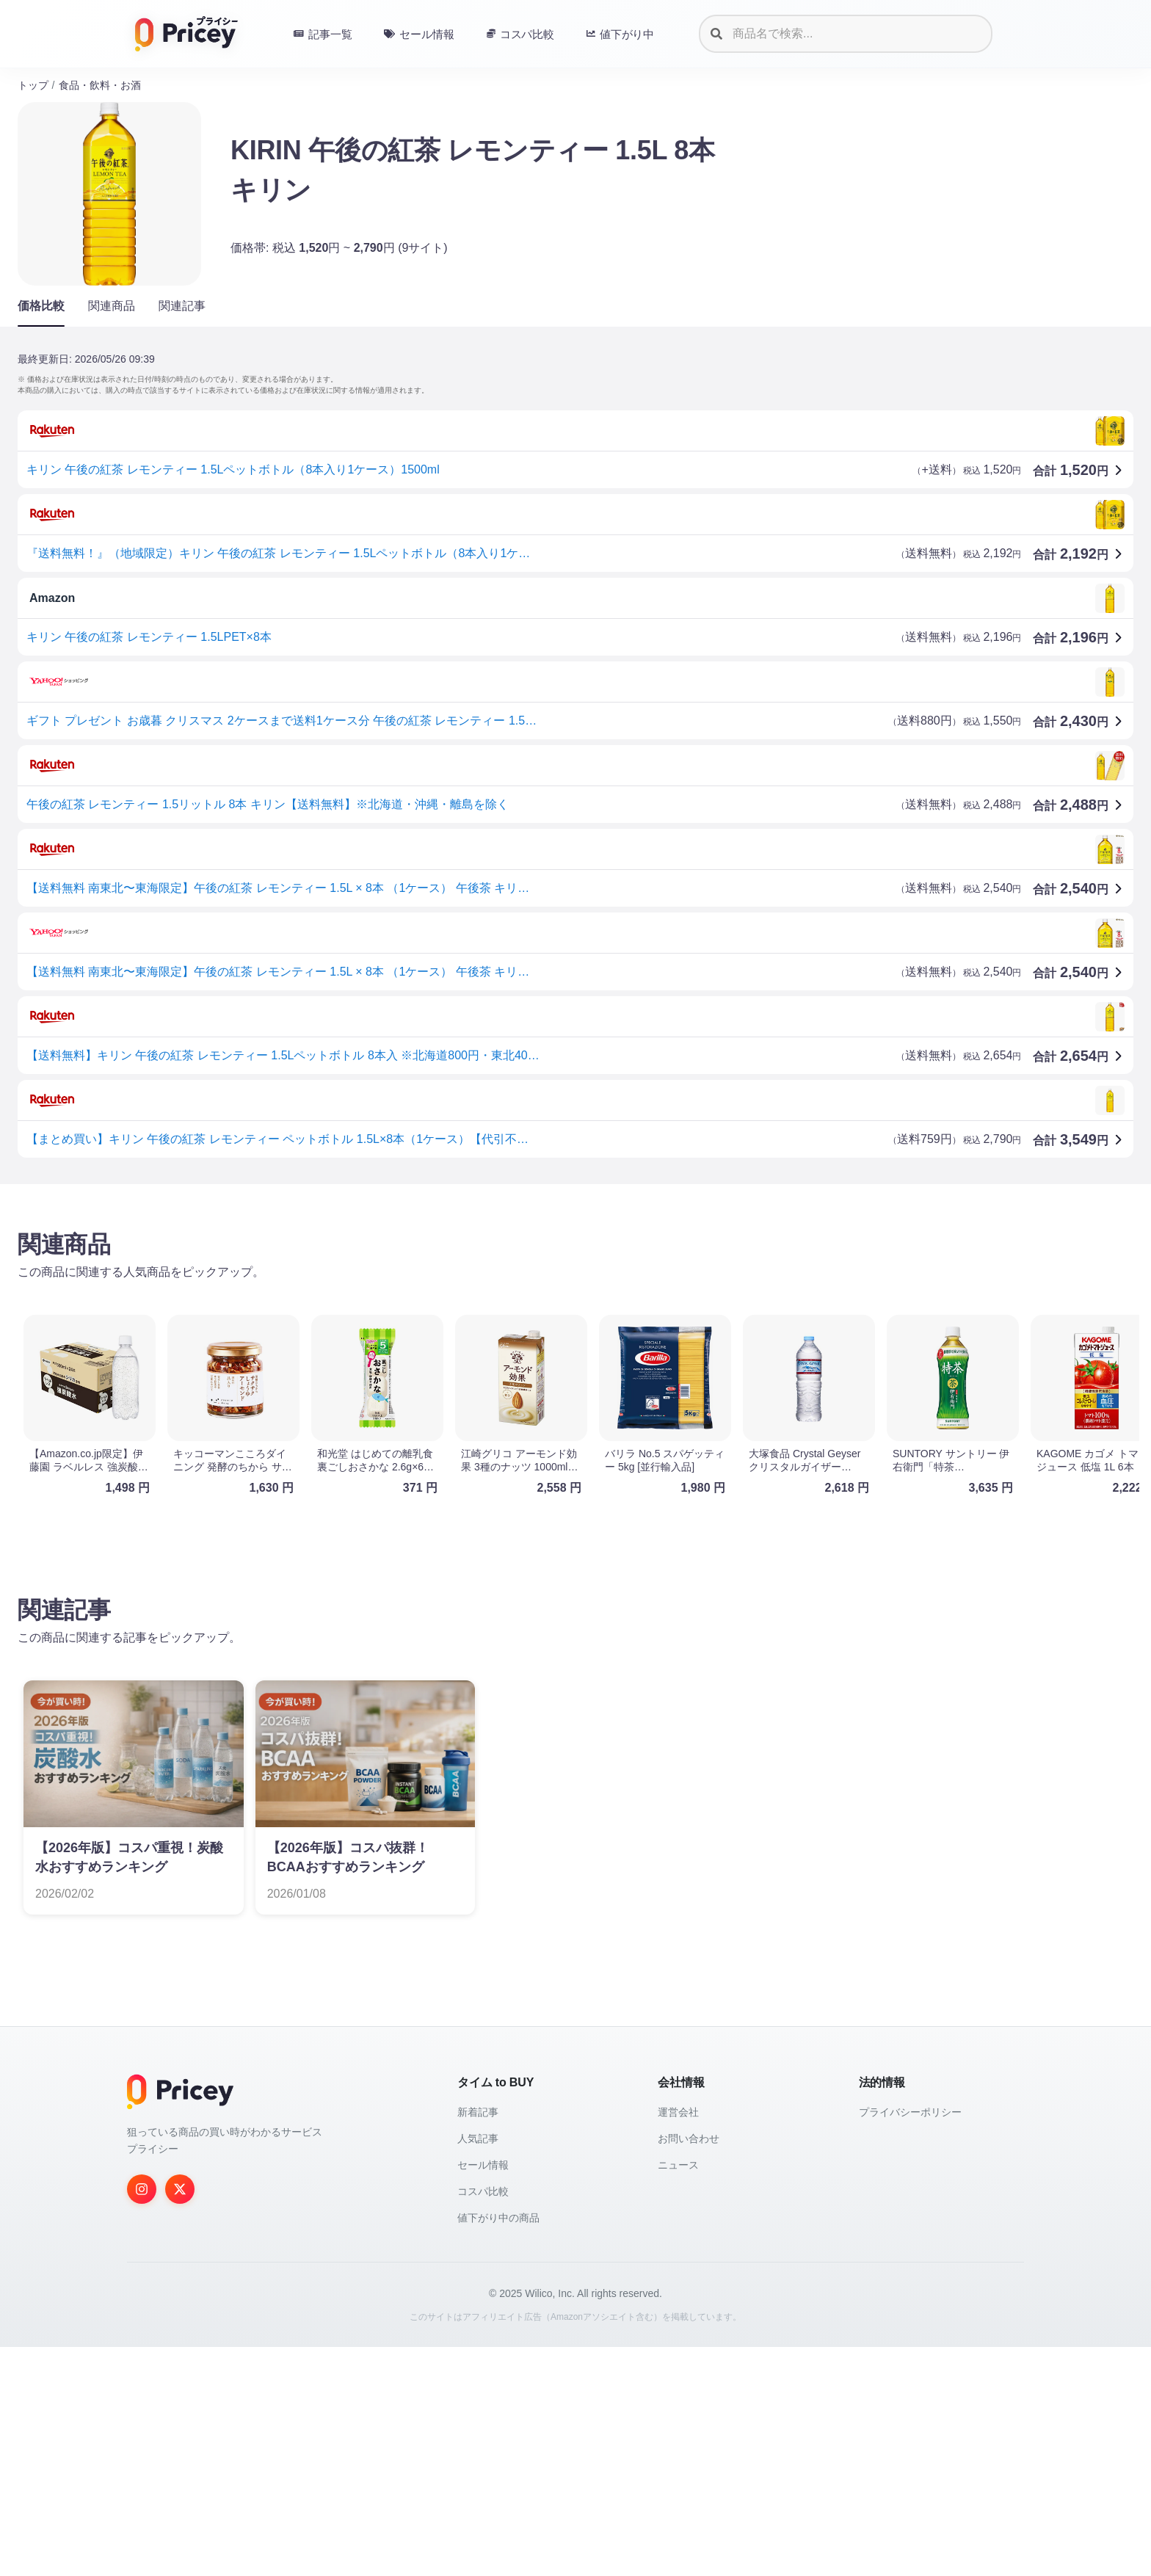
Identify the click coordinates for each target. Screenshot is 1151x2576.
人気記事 (477, 2367)
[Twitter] (180, 2418)
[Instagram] (141, 2418)
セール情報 (483, 2394)
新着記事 (477, 2341)
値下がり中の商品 (498, 2447)
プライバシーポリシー (910, 2341)
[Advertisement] (458, 1310)
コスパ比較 (483, 2420)
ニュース (678, 2394)
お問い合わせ (688, 2367)
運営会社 (678, 2341)
